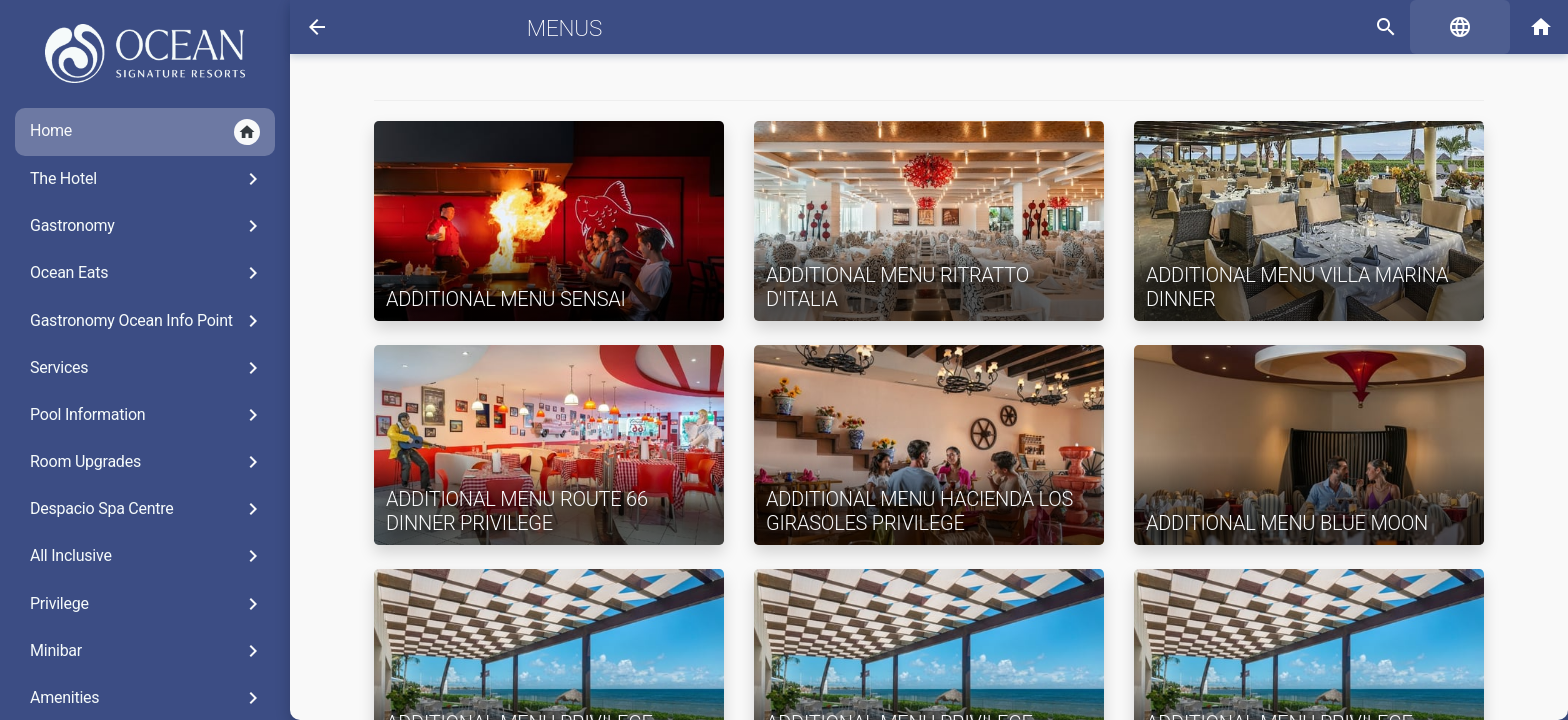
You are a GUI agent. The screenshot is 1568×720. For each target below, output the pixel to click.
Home (145, 132)
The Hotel (147, 179)
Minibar (147, 651)
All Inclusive (147, 556)
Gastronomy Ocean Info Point (147, 321)
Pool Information (147, 415)
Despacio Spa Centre (147, 509)
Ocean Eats (147, 273)
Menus (564, 28)
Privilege (147, 604)
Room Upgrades (147, 462)
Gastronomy (147, 226)
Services (147, 368)
